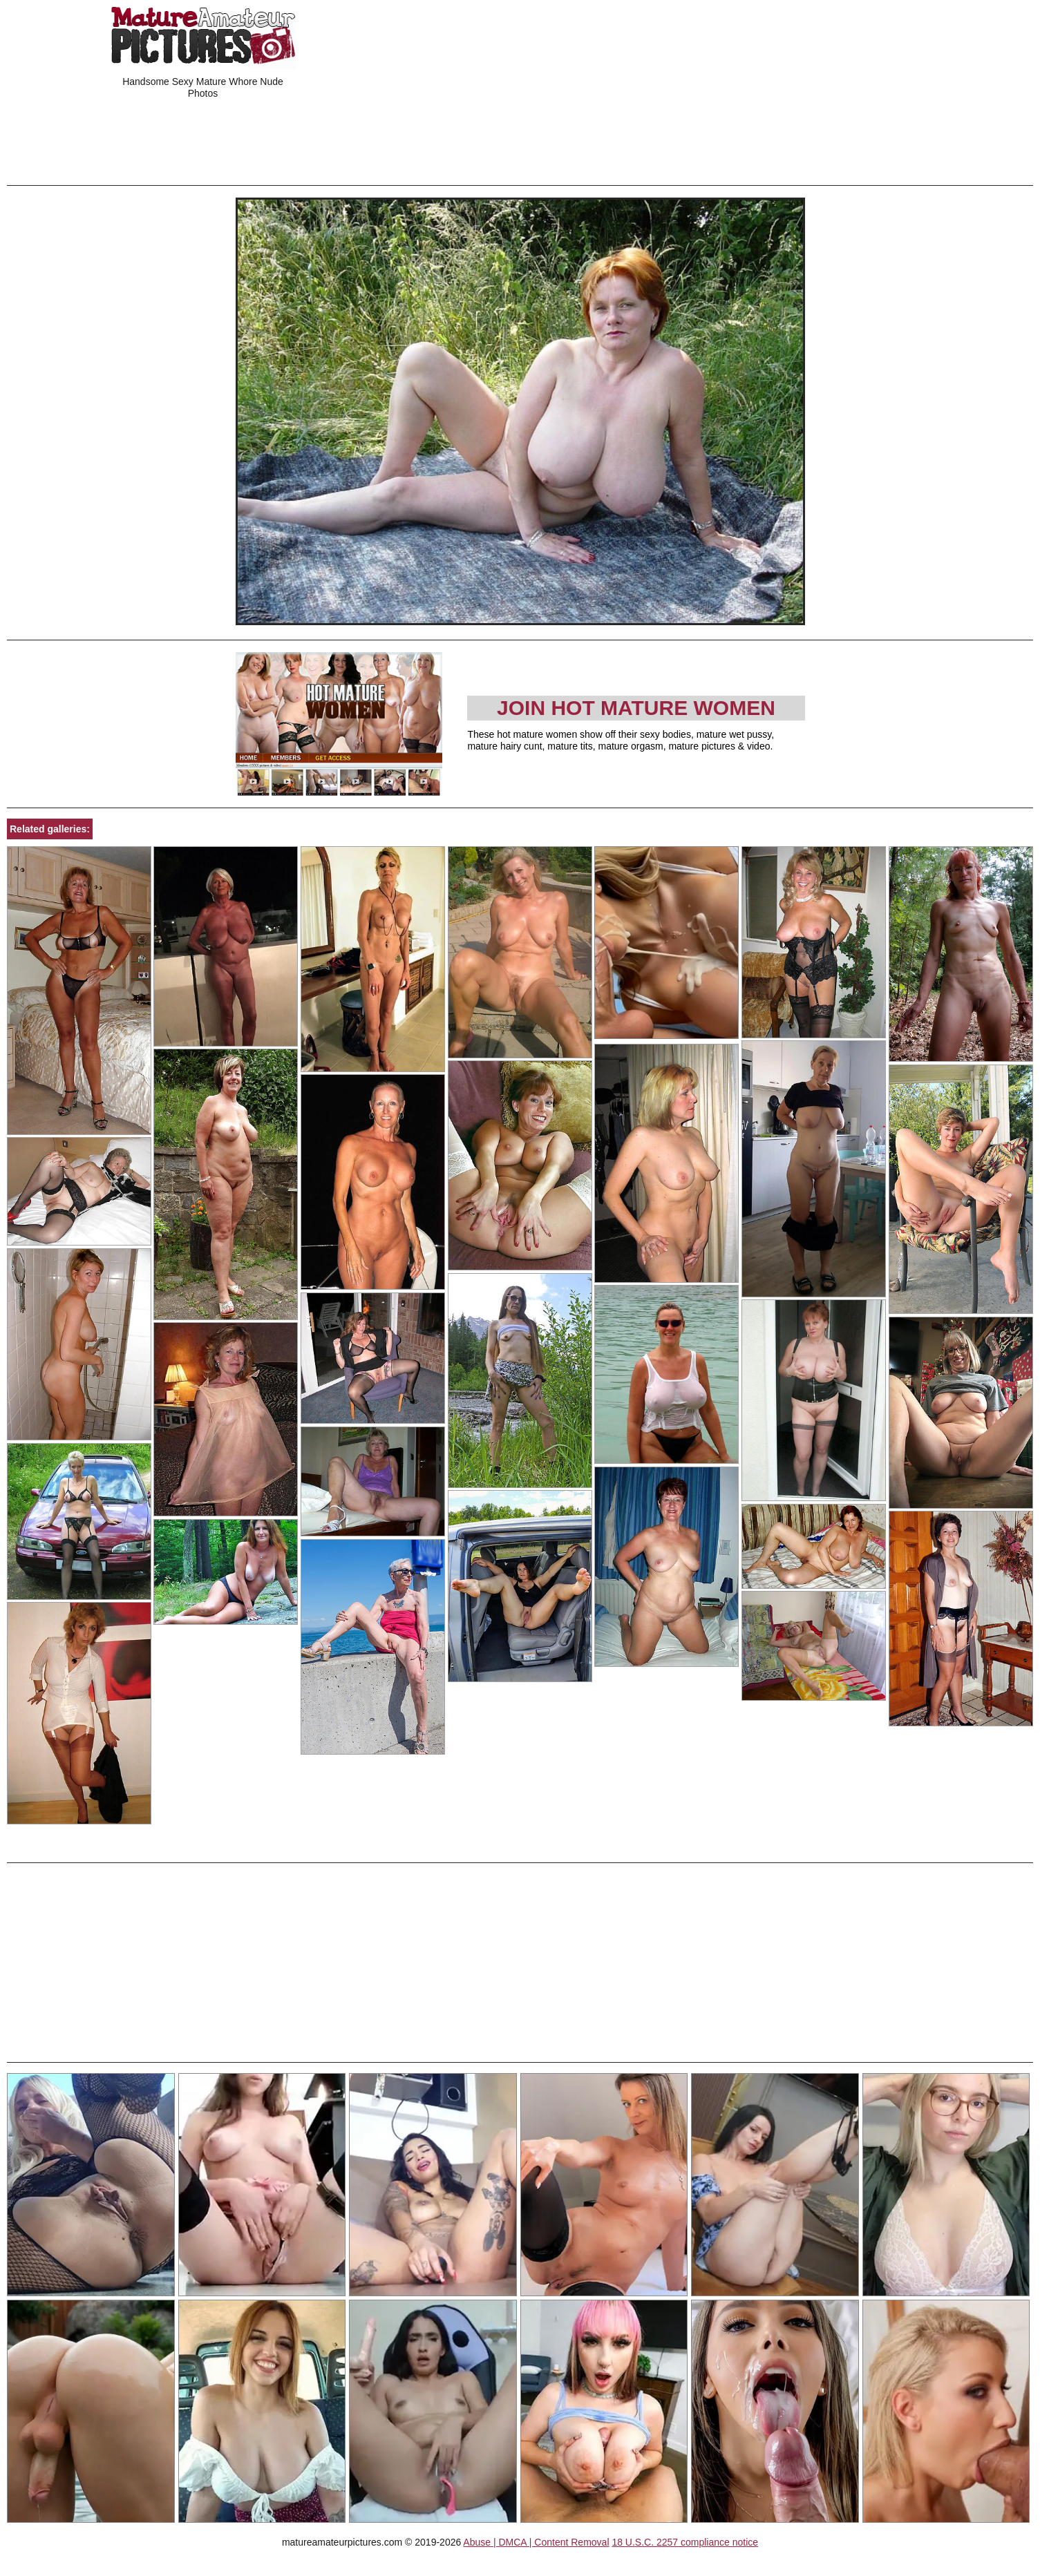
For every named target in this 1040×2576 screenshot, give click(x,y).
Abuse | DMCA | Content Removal (536, 2542)
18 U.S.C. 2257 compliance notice (685, 2542)
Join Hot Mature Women (636, 707)
